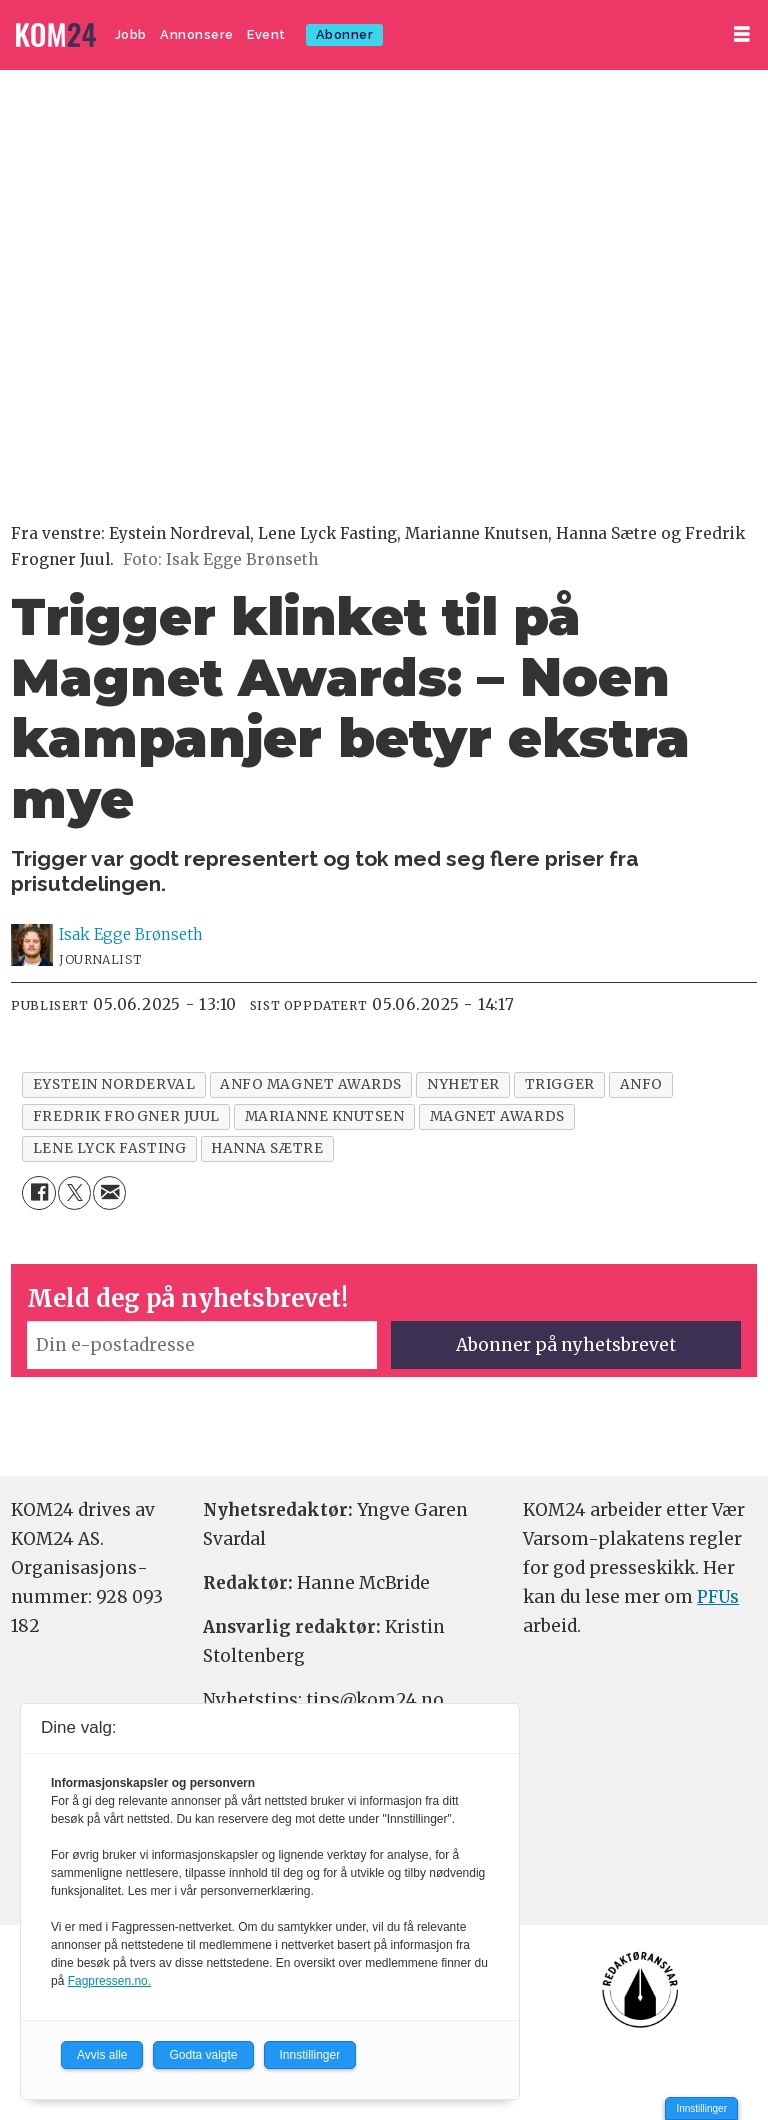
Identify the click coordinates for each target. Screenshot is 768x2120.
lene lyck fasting (109, 1148)
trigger (560, 1084)
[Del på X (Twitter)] (74, 1192)
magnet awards (497, 1116)
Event (266, 34)
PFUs (718, 1597)
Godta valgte (203, 2055)
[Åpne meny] (742, 34)
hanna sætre (267, 1148)
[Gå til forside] (56, 35)
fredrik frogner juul (126, 1116)
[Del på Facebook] (38, 1192)
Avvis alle (102, 2055)
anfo (641, 1084)
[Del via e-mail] (109, 1192)
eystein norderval (114, 1084)
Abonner (345, 34)
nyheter (463, 1084)
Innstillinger (701, 2108)
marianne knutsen (325, 1116)
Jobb (131, 34)
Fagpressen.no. (109, 1981)
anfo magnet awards (311, 1084)
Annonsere (197, 34)
